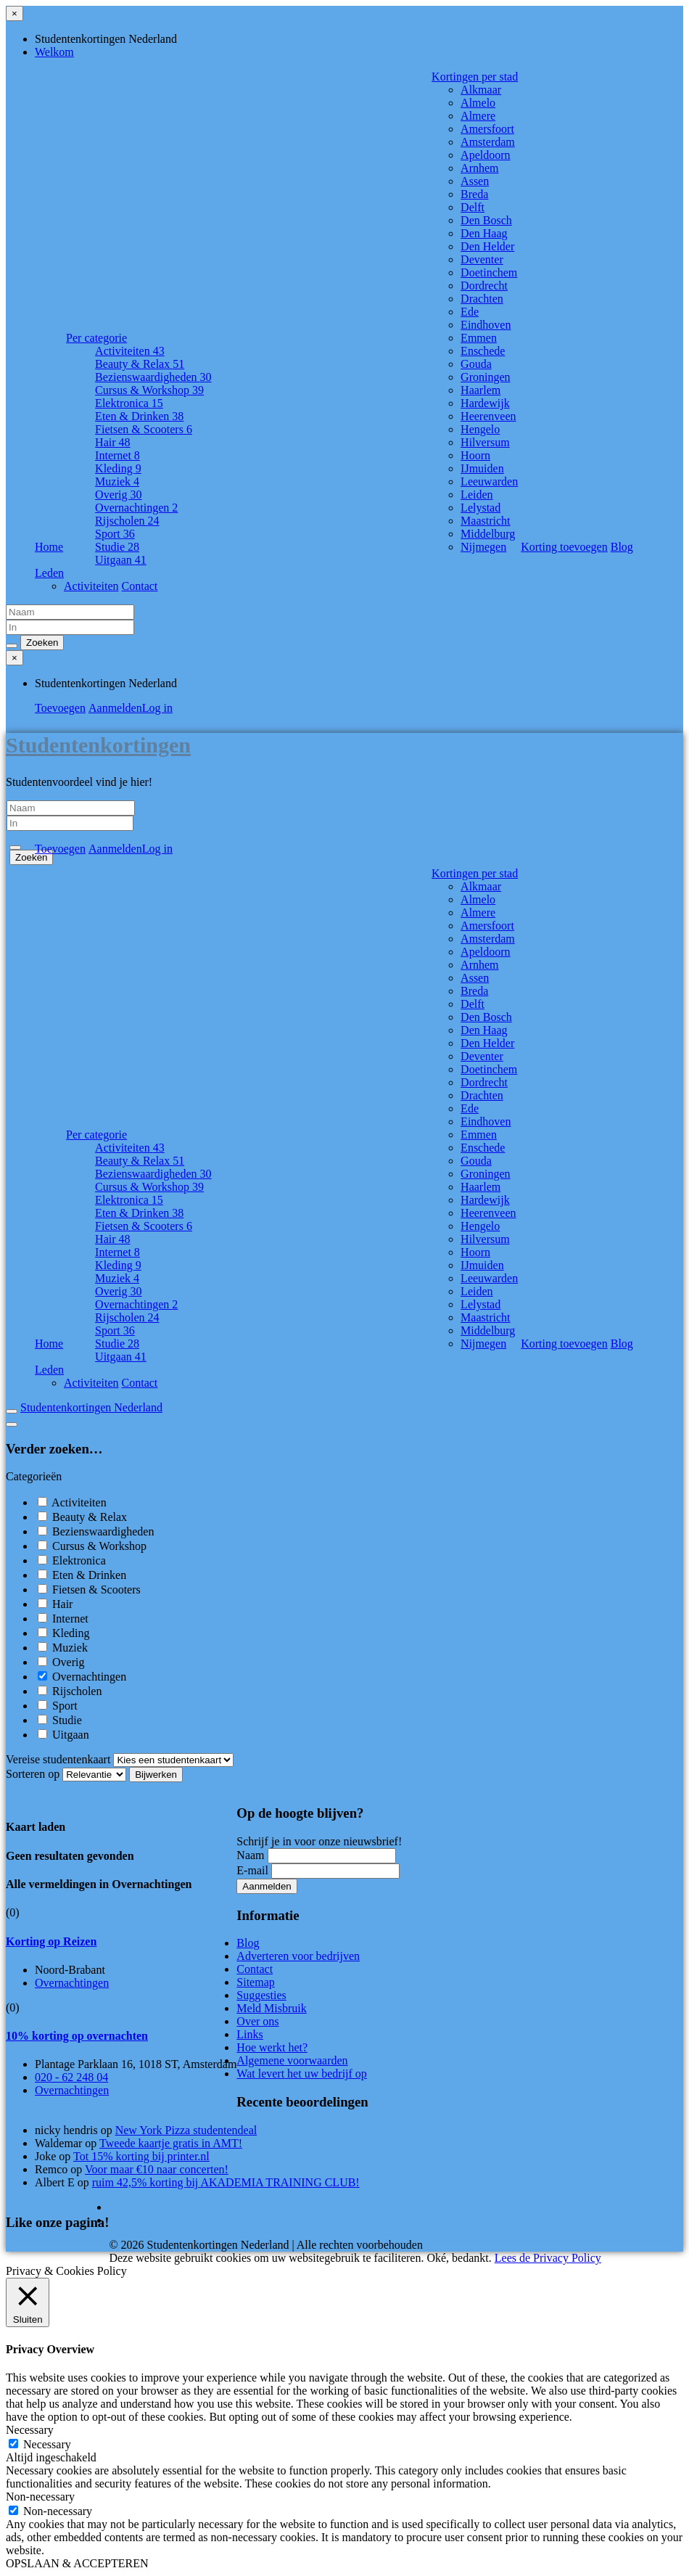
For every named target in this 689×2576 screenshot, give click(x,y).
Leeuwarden (489, 481)
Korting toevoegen (564, 547)
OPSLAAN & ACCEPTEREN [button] (77, 2563)
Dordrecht (484, 285)
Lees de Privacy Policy (548, 2258)
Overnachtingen (136, 507)
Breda (474, 194)
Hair (112, 442)
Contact (140, 586)
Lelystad (480, 507)
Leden (49, 573)
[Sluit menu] (14, 13)
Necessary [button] (30, 2430)
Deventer (482, 259)
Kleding (118, 468)
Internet (117, 455)
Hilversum (485, 442)
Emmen (479, 338)
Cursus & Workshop (149, 390)
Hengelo (480, 429)
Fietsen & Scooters (143, 429)
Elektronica (129, 403)
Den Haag (484, 233)
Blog (622, 547)
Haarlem (480, 390)
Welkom (54, 52)
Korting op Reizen (51, 1941)
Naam (250, 1855)
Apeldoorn (485, 155)
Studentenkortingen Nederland (91, 1407)
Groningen (485, 377)
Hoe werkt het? (272, 2047)
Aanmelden (115, 708)
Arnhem (479, 168)
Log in (157, 708)
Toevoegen (60, 708)
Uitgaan (121, 560)
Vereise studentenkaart (58, 1759)
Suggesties (261, 1995)
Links (249, 2034)
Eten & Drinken (139, 416)
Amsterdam (488, 142)
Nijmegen (483, 547)
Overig (118, 494)
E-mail (252, 1870)
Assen (475, 181)
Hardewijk (485, 403)
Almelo (478, 103)
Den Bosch (486, 220)
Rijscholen (127, 520)
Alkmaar (481, 89)
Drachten (482, 298)
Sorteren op (67, 1774)
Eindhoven (486, 325)
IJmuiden (482, 468)
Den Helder (487, 246)
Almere (478, 116)
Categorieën (34, 1476)
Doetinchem (489, 272)
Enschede (483, 351)
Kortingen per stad (475, 76)
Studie (117, 547)
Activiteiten (130, 351)
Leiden (476, 494)
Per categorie (96, 338)
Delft (472, 207)
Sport (115, 534)
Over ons (257, 2021)
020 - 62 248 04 (71, 2077)
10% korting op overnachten (77, 2036)
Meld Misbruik (271, 2008)
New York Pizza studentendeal (186, 2130)
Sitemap (255, 1982)
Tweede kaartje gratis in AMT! (170, 2143)
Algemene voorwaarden (291, 2060)
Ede (470, 311)
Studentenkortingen (98, 745)
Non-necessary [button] (40, 2496)
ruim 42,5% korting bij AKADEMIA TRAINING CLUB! (226, 2182)
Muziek (117, 481)
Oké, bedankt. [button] (458, 2258)
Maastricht (485, 520)
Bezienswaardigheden (153, 377)
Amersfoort (487, 129)
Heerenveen (488, 416)
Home (49, 547)
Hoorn (475, 455)
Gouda (476, 364)
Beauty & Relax (139, 364)
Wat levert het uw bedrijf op (301, 2073)
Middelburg (488, 534)
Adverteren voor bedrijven (298, 1956)
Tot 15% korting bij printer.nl (141, 2156)
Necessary (47, 2444)
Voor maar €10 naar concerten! (156, 2169)
